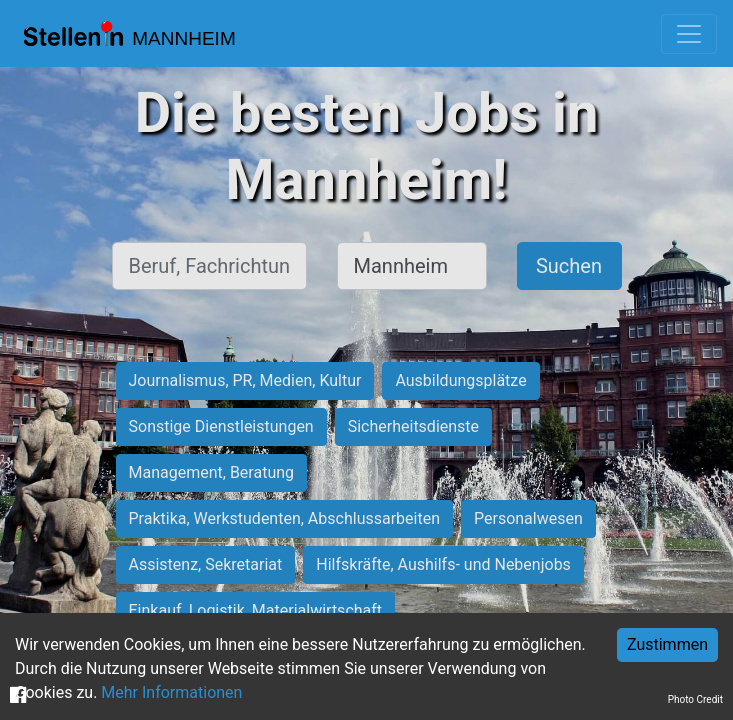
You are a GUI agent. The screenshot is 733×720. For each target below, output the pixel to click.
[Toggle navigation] (689, 34)
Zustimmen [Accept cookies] (667, 644)
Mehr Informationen (171, 692)
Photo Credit (695, 699)
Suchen (569, 266)
